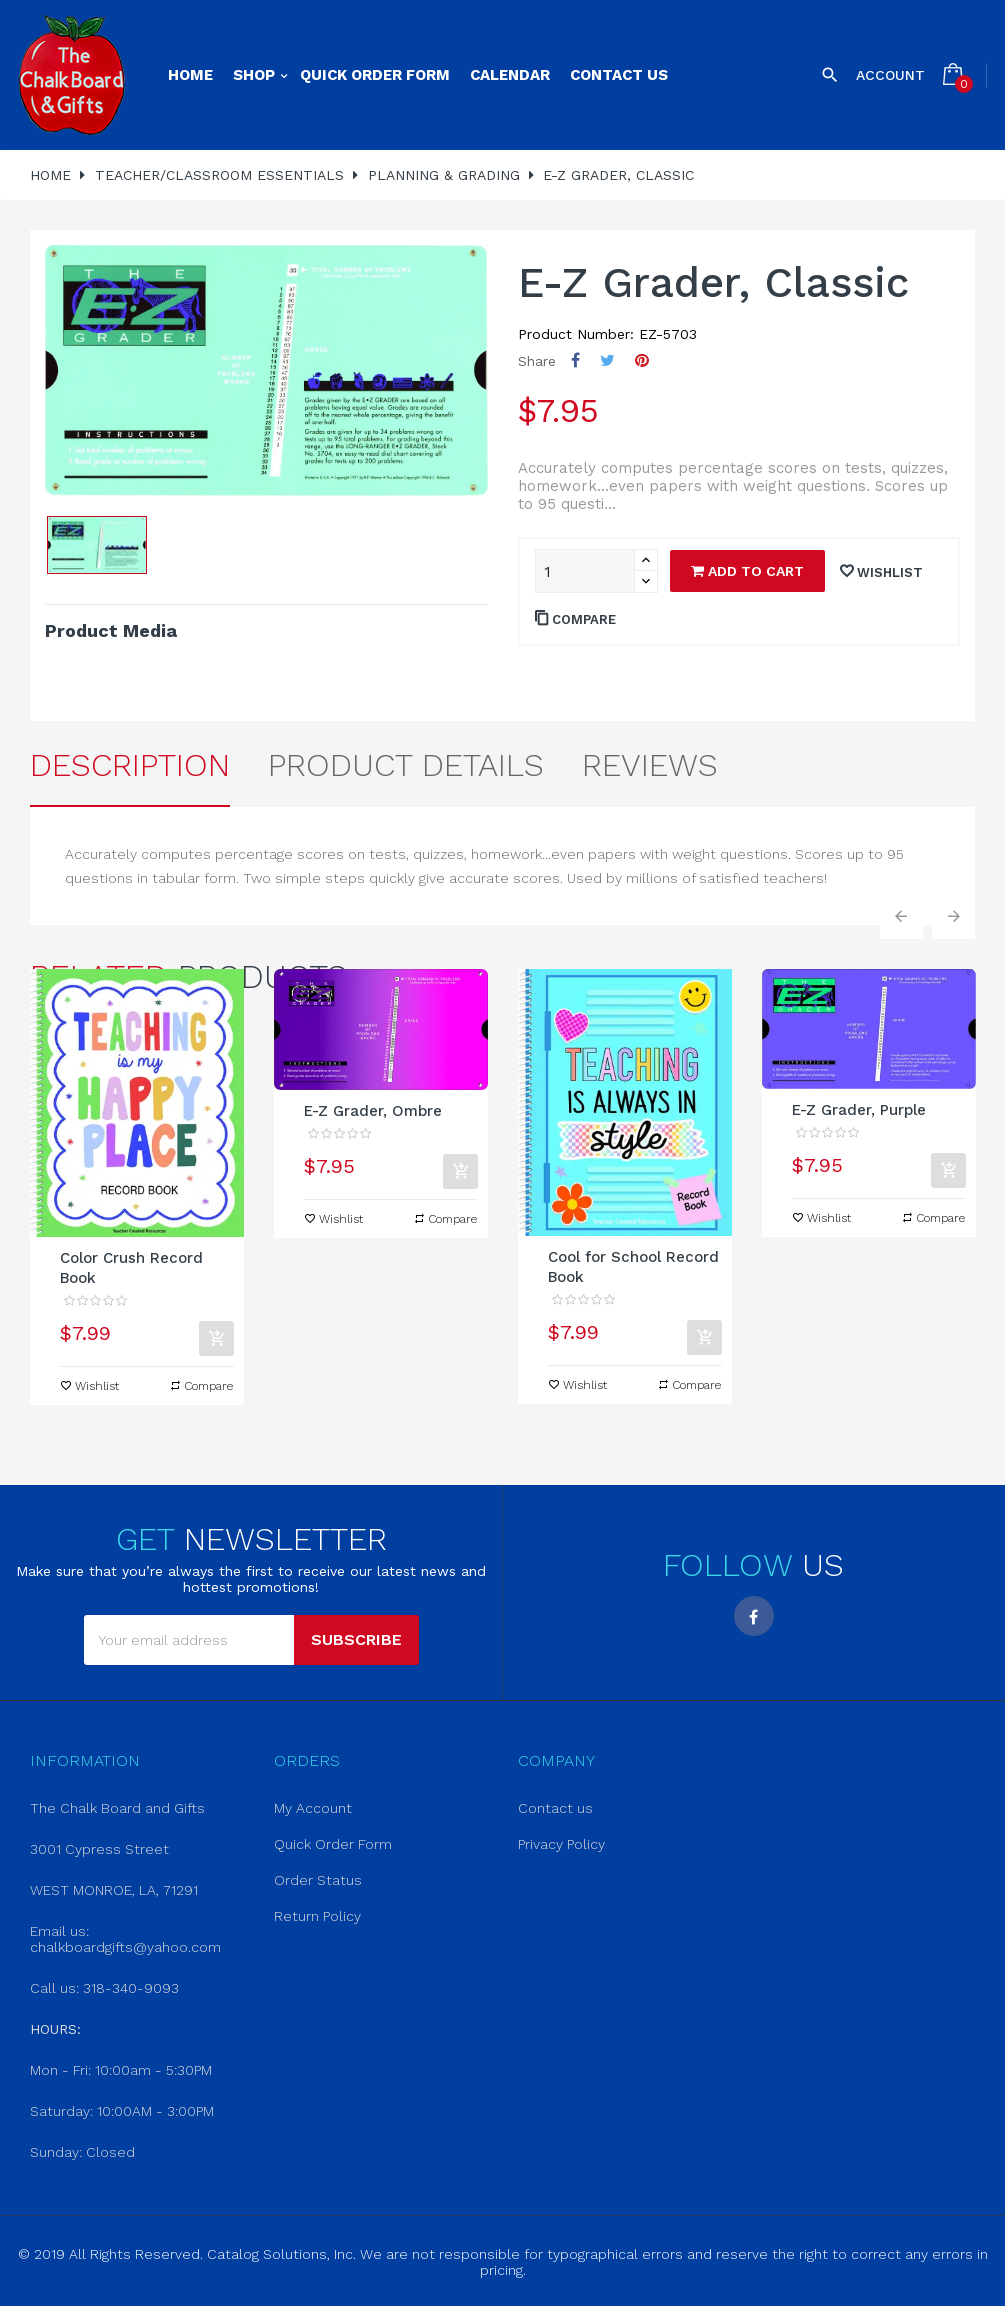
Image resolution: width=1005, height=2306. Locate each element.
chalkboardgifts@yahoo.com (125, 1947)
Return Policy (317, 1916)
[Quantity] (585, 571)
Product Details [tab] (406, 765)
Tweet (607, 360)
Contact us (555, 1808)
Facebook (754, 1616)
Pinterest (642, 360)
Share (575, 360)
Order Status (318, 1880)
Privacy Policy (561, 1844)
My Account (313, 1808)
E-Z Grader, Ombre (373, 1111)
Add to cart (747, 571)
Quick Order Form (333, 1844)
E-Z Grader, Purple (859, 1110)
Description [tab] (130, 765)
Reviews (650, 765)
